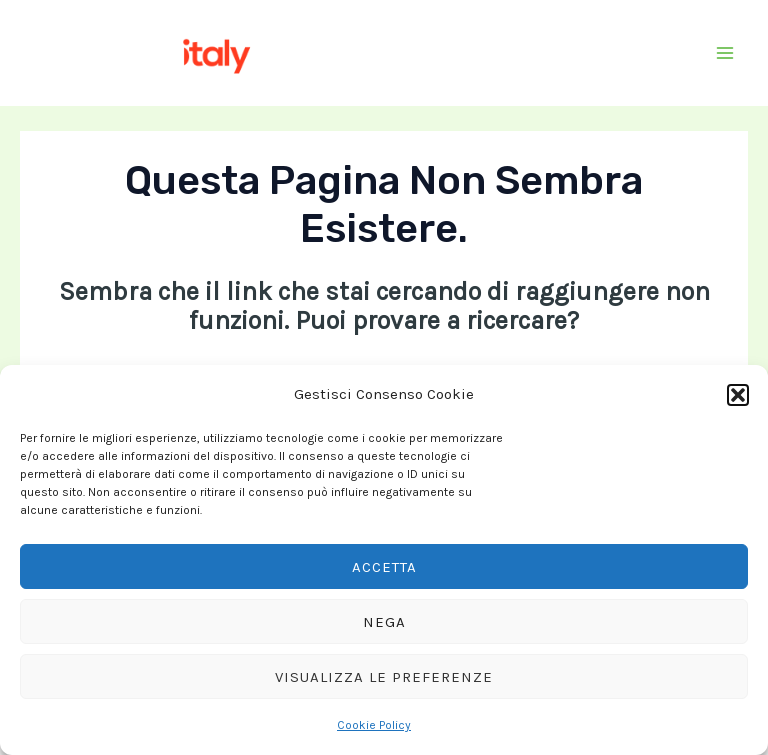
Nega (384, 622)
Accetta (384, 567)
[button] (738, 395)
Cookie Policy (374, 725)
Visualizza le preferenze (384, 677)
